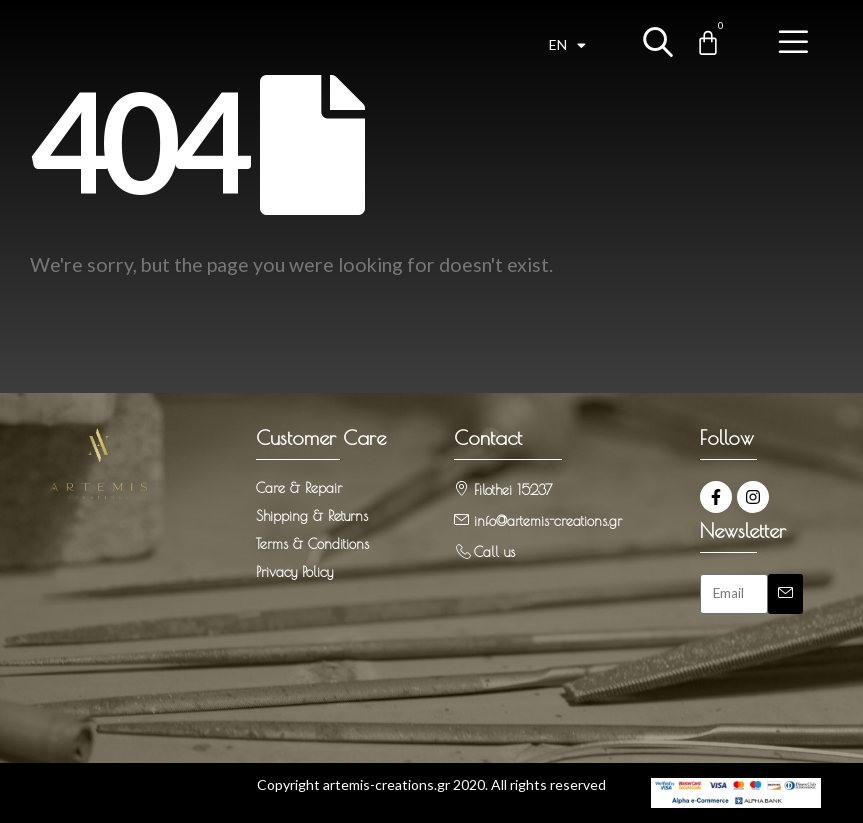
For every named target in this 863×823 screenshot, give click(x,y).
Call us (494, 552)
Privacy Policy (294, 572)
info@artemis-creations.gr (548, 521)
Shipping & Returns (312, 516)
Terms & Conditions (312, 544)
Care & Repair (299, 488)
